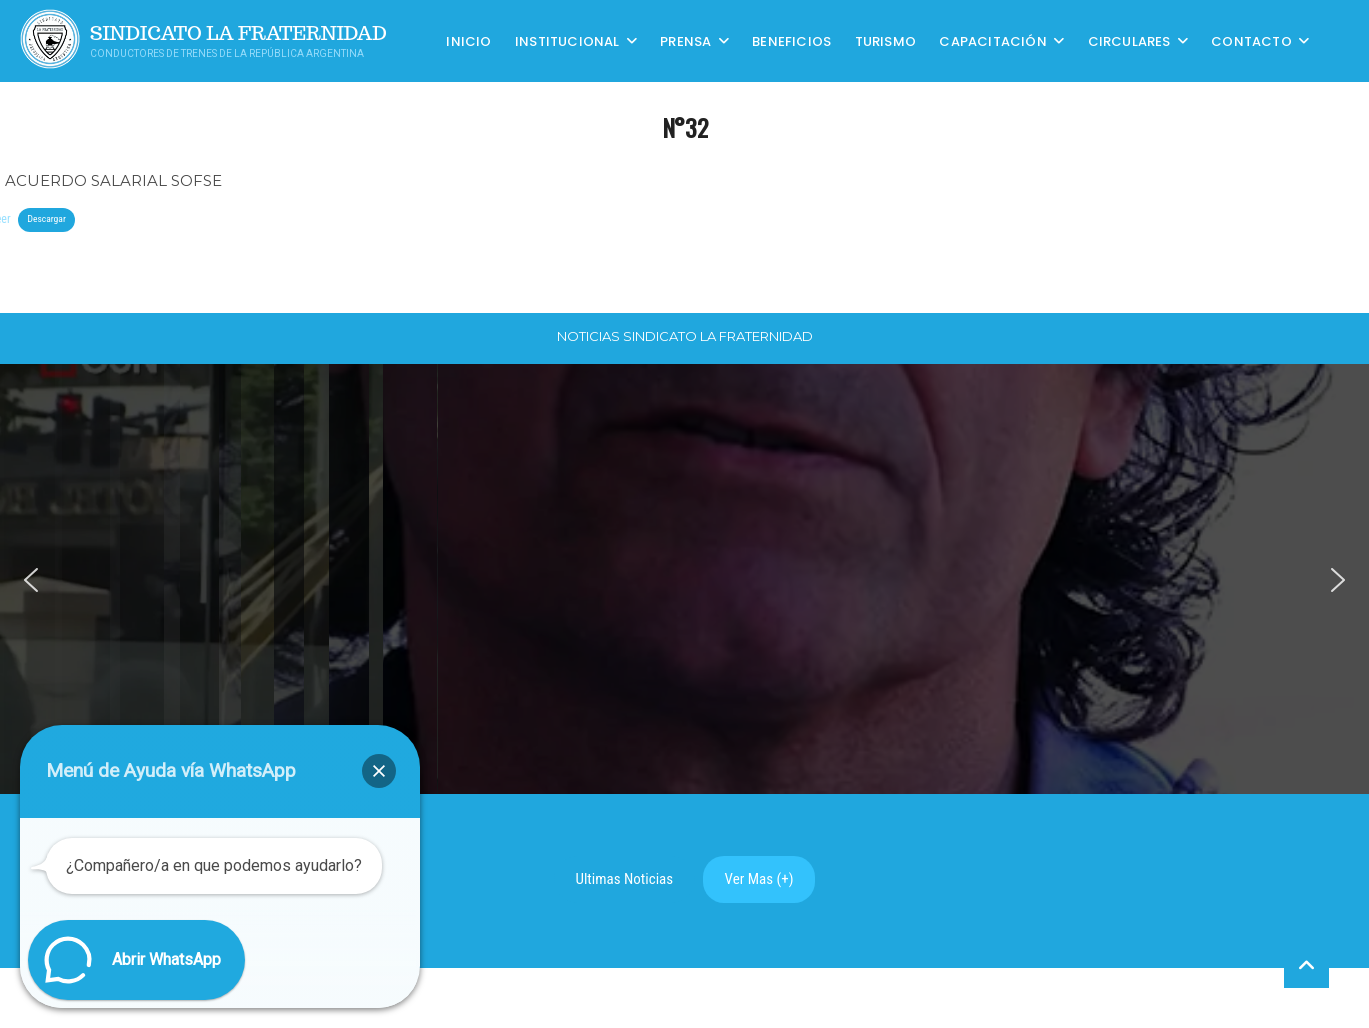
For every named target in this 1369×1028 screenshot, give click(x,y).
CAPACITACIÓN (992, 40)
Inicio (468, 40)
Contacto (1251, 40)
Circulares (1129, 40)
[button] (31, 580)
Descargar (46, 218)
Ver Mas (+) (759, 879)
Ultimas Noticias (625, 879)
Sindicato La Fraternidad (238, 33)
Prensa (685, 40)
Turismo (885, 40)
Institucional (567, 40)
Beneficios (791, 40)
